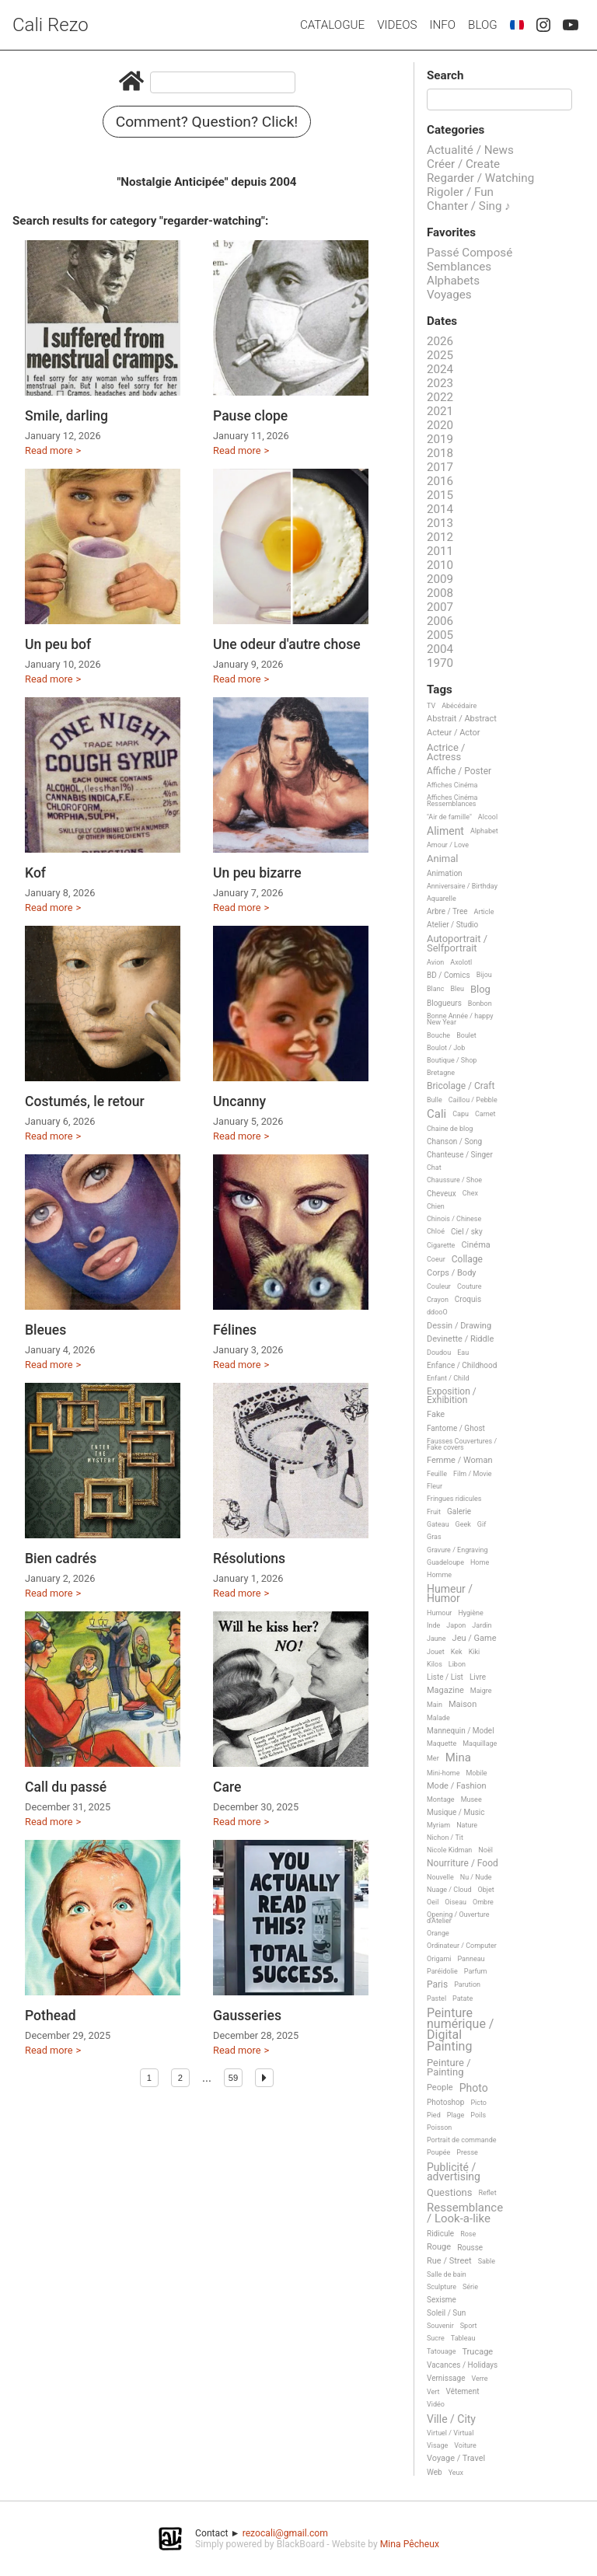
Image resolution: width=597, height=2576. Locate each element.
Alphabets (453, 281)
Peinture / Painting (449, 2067)
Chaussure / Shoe (454, 1180)
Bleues (45, 1330)
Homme (439, 1575)
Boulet (466, 1035)
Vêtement (463, 2391)
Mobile (476, 1773)
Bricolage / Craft (460, 1086)
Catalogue (332, 25)
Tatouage (441, 2351)
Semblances (459, 267)
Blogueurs (444, 1003)
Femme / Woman (460, 1460)
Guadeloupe (445, 1562)
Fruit (434, 1512)
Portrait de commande (462, 2140)
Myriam (438, 1825)
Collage (467, 1259)
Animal (442, 859)
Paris (437, 1985)
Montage (441, 1799)
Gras (434, 1537)
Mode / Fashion (457, 1786)
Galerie (459, 1511)
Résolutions (249, 1558)
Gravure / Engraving (457, 1550)
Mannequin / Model (460, 1730)
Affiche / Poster (459, 771)
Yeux (456, 2473)
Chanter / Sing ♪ (469, 206)
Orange (438, 1933)
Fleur (434, 1486)
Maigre (481, 1691)
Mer (433, 1758)
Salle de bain (446, 2274)
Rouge (439, 2247)
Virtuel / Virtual (450, 2433)
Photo (473, 2088)
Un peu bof (58, 644)
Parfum (475, 1971)
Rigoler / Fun (460, 192)
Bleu (457, 989)
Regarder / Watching (480, 178)
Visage (437, 2445)
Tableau (463, 2338)
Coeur (436, 1259)
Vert (433, 2392)
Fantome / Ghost (456, 1428)
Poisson (439, 2127)
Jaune (436, 1638)
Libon (457, 1664)
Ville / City (451, 2419)
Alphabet (484, 831)
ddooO (437, 1312)
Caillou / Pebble (473, 1100)
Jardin (481, 1625)
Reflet (487, 2193)
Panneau (470, 1959)
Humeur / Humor (450, 1594)
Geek (463, 1524)
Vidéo (436, 2404)
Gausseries (247, 2015)
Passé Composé (469, 253)
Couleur (439, 1286)
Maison (463, 1705)
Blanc (435, 989)
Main (434, 1705)
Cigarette (441, 1245)
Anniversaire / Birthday (462, 886)
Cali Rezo (50, 25)
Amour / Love (448, 845)
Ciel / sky (467, 1231)
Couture (469, 1286)
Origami (439, 1959)
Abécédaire (459, 706)
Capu (460, 1114)
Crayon (438, 1300)
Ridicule (440, 2233)
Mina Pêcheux (409, 2544)
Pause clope (250, 416)
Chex (470, 1193)
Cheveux (441, 1193)
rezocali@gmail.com (285, 2533)
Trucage (477, 2352)
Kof (35, 873)
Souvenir (440, 2326)
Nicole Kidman (449, 1850)
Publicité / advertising (453, 2172)
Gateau (438, 1524)
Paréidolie (442, 1971)
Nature (466, 1825)
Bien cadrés (60, 1558)
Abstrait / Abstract (462, 719)
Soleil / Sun (446, 2312)
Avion (435, 962)
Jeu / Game (474, 1638)
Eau (463, 1352)
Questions (449, 2192)
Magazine (445, 1691)
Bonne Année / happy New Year (460, 1019)
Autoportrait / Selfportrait (457, 943)
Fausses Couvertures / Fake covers (462, 1444)
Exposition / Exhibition (452, 1396)
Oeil (432, 1902)
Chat (434, 1167)
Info (442, 25)
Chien (436, 1206)
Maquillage (480, 1743)
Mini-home (443, 1773)
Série (470, 2287)
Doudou (439, 1352)
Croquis (468, 1299)
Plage (456, 2115)
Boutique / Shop (452, 1060)
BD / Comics (448, 975)
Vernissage (446, 2378)
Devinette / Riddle (460, 1339)
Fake (436, 1415)
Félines (235, 1330)
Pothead (50, 2015)
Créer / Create (463, 164)
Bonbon (480, 1003)
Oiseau (455, 1902)
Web (434, 2472)
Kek (457, 1652)
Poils (478, 2115)
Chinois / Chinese (454, 1219)
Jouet (436, 1652)
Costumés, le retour (85, 1101)
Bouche (438, 1035)
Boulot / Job (446, 1048)
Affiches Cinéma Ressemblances (452, 800)
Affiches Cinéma (452, 785)
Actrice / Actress (446, 752)
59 (233, 2077)
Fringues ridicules (454, 1499)
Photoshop (445, 2102)
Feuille (437, 1474)
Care (227, 1787)
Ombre (483, 1902)
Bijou (484, 975)
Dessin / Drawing (459, 1326)
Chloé (436, 1231)
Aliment (445, 831)
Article (484, 912)
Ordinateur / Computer (462, 1945)
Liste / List (445, 1677)
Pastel (436, 1998)
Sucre (436, 2338)
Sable (486, 2261)
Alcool (488, 817)
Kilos (434, 1664)
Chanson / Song (454, 1141)
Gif (481, 1524)
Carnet (485, 1114)
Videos (397, 25)
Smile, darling (66, 416)
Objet (486, 1890)
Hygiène (470, 1613)
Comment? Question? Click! (207, 122)
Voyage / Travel (456, 2459)
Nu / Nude (476, 1877)
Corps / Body (452, 1273)
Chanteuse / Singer (460, 1154)
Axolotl (461, 962)
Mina (458, 1758)
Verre (479, 2378)
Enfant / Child (448, 1378)
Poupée (438, 2152)
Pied (434, 2115)
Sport (468, 2326)
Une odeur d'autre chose (287, 644)
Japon (456, 1625)
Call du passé (65, 1787)
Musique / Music (456, 1812)
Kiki (474, 1652)
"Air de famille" (449, 817)
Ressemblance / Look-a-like (465, 2213)
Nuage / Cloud (449, 1890)
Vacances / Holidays (462, 2364)
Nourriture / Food (462, 1863)
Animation (445, 873)
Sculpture (441, 2287)
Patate (462, 1998)
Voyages (449, 295)
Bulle (434, 1100)
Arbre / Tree (447, 911)
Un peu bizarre (257, 873)
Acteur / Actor (453, 733)
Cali (436, 1114)
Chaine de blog (450, 1129)
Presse (466, 2152)
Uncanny (239, 1101)
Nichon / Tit (445, 1837)
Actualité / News (470, 150)
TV (431, 706)
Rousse (470, 2247)
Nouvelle (440, 1877)
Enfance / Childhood (462, 1365)
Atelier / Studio (452, 924)
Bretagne (441, 1073)
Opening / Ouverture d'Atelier (458, 1917)
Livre (478, 1677)
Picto (478, 2103)
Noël (485, 1850)
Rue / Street (449, 2261)
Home (479, 1562)
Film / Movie (472, 1474)
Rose (468, 2234)
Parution (467, 1984)
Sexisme (441, 2299)
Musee (471, 1799)
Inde (433, 1625)
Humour (439, 1613)
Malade (438, 1718)
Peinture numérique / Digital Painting (460, 2030)
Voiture (465, 2445)
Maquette (441, 1743)
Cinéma (475, 1245)
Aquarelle (441, 898)
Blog (483, 25)
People (440, 2088)
